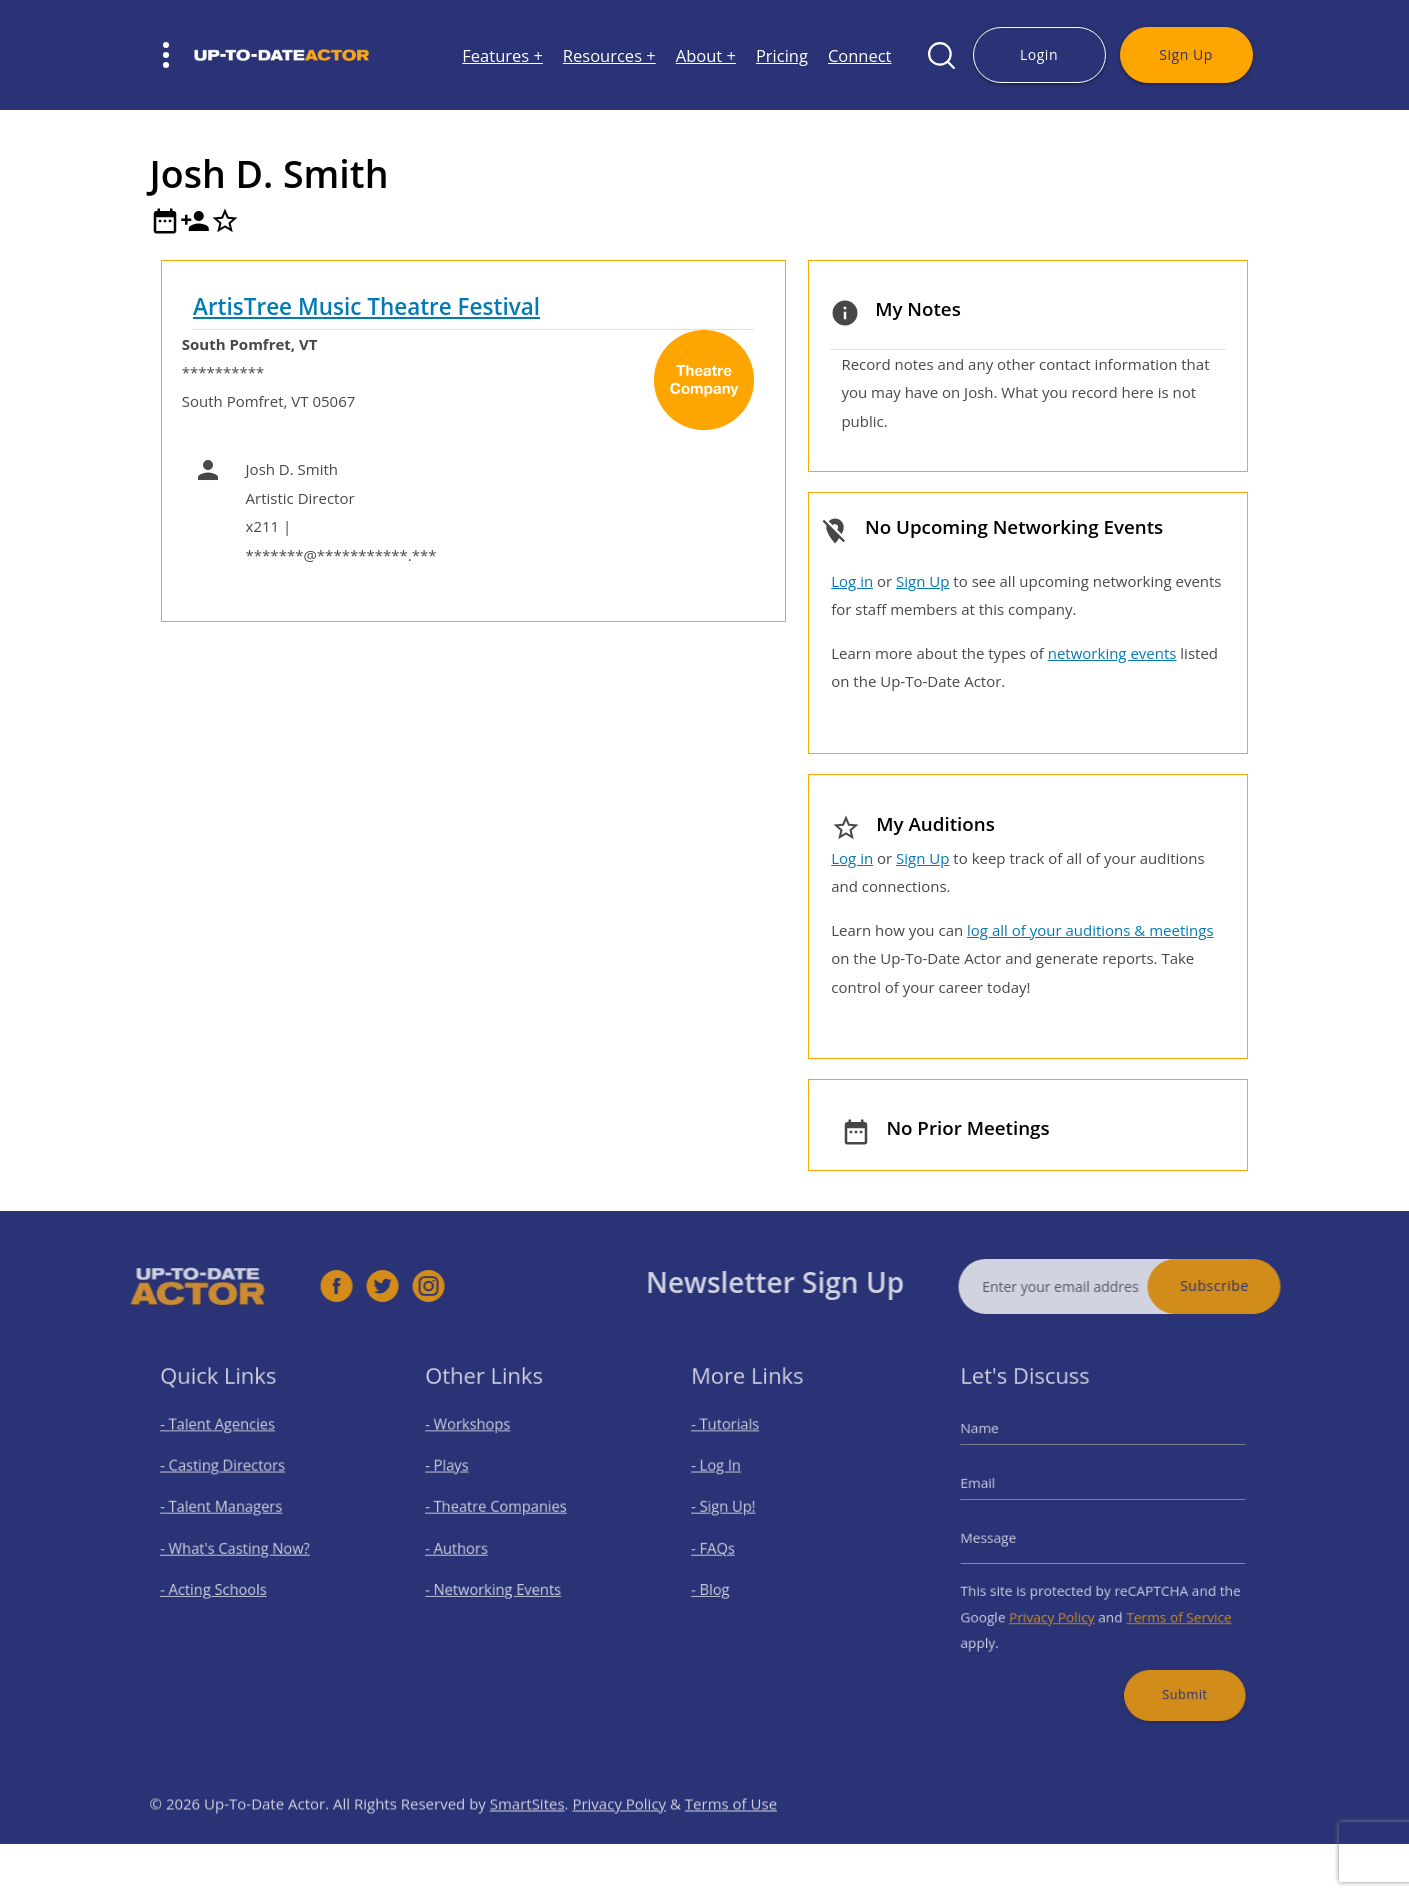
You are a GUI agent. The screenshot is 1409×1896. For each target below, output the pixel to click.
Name (998, 1445)
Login (1039, 54)
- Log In (729, 1476)
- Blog (724, 1582)
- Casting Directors (229, 1476)
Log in (852, 581)
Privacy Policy (1059, 1605)
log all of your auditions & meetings (1090, 930)
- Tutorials (737, 1440)
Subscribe (1248, 1285)
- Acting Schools (221, 1582)
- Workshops (478, 1440)
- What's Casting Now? (239, 1546)
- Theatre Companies (502, 1511)
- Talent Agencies (225, 1440)
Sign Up (1185, 54)
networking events (1112, 653)
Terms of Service (1168, 1605)
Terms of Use (731, 1837)
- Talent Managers (228, 1511)
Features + (502, 55)
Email (997, 1491)
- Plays (460, 1476)
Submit (1173, 1671)
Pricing (782, 55)
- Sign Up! (735, 1511)
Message (1006, 1538)
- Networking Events (500, 1582)
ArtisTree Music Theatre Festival (366, 306)
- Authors (468, 1546)
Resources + (609, 55)
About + (706, 55)
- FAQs (726, 1546)
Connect (860, 55)
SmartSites (527, 1837)
